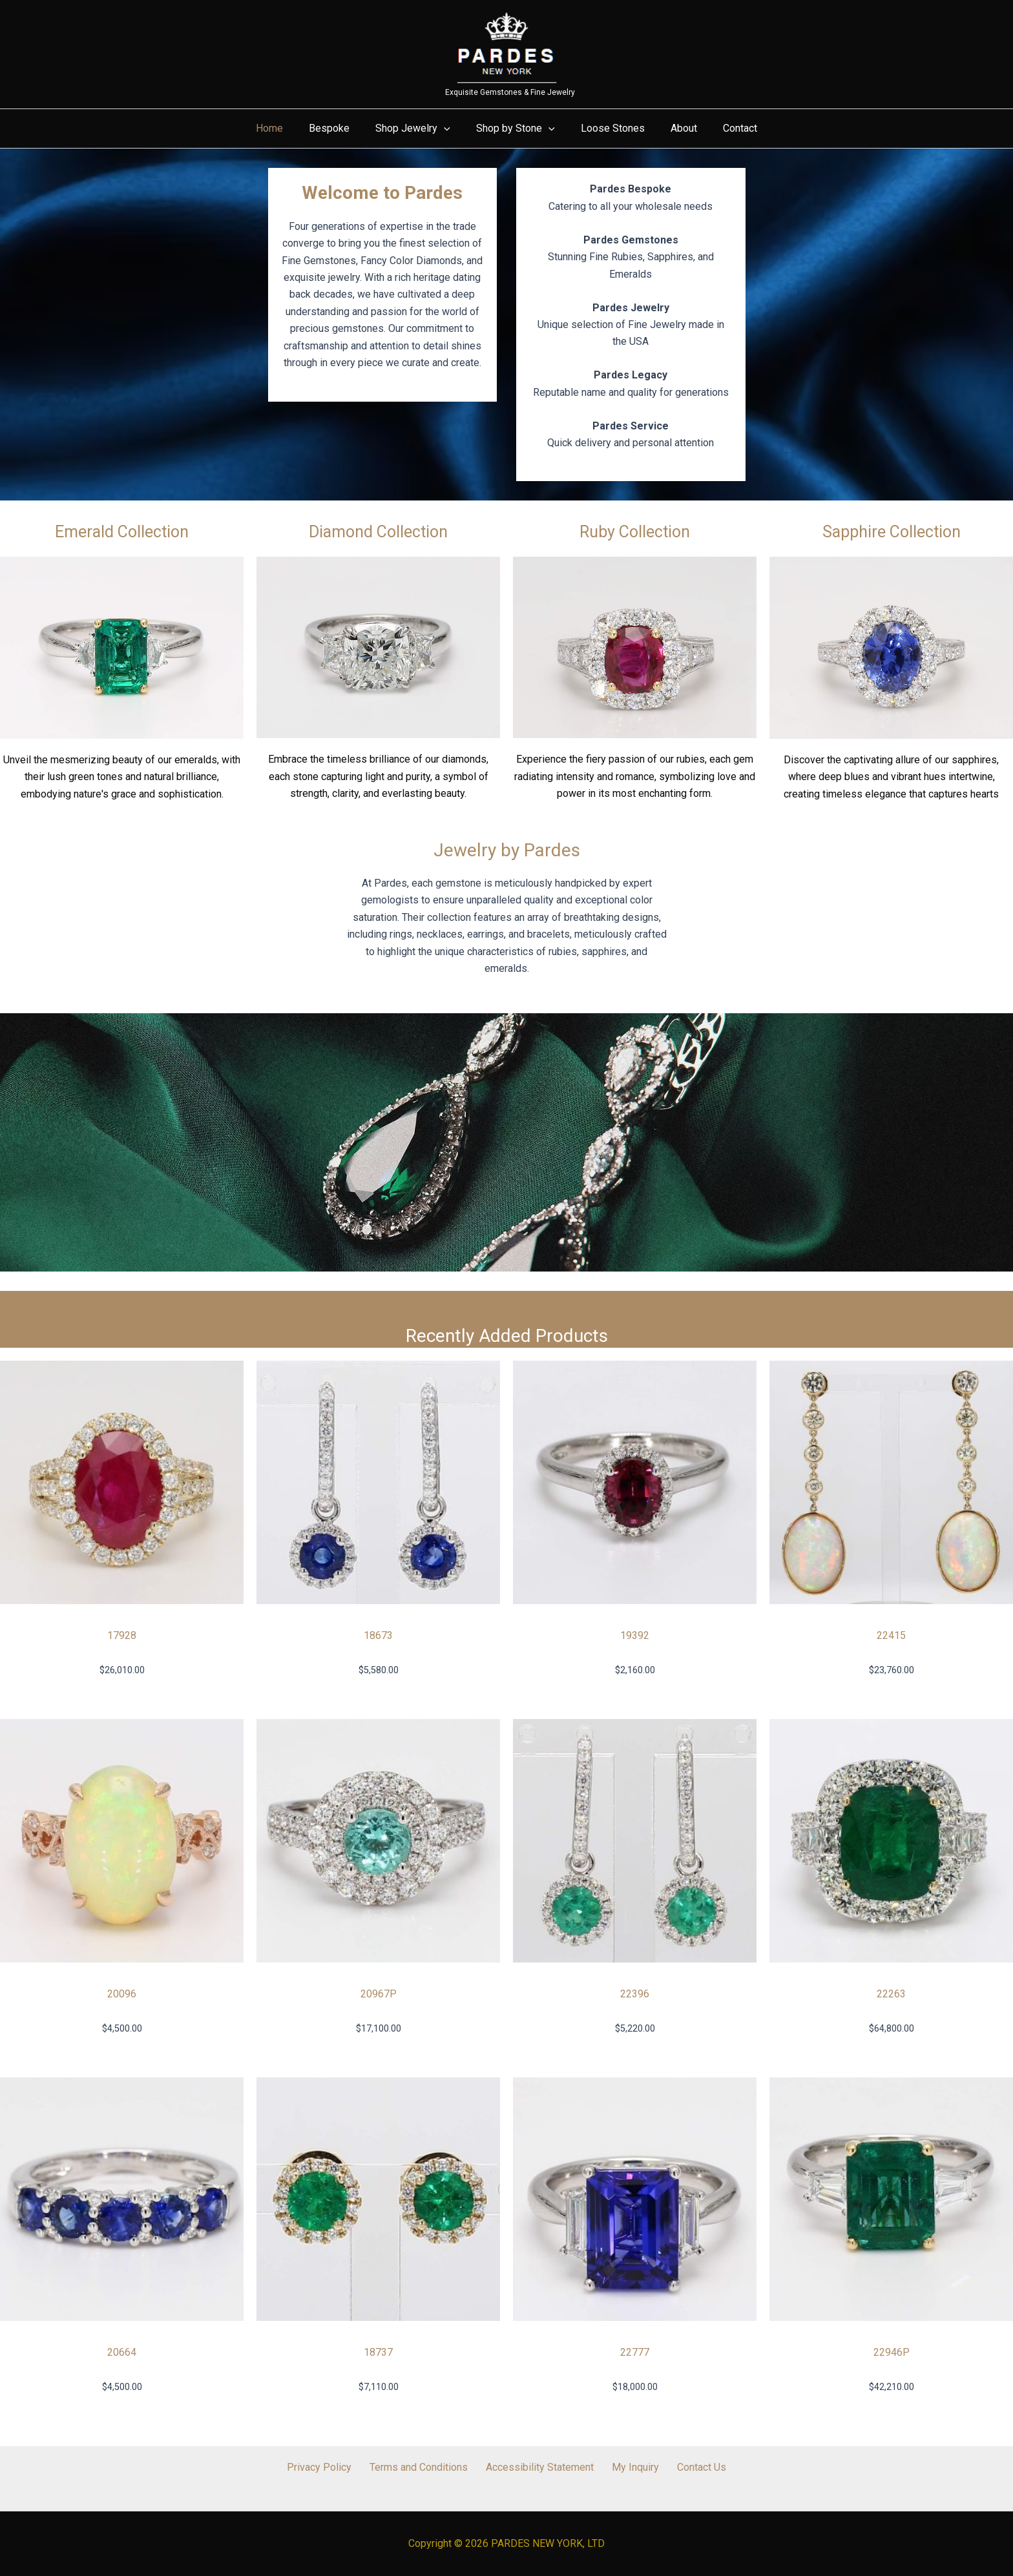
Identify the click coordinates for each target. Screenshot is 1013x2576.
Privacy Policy (334, 2467)
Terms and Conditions (426, 2467)
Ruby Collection (635, 531)
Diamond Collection (378, 531)
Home (284, 128)
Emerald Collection (122, 531)
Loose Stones (608, 128)
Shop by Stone (515, 128)
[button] (449, 128)
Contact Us (686, 2467)
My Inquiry (627, 2467)
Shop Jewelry (418, 128)
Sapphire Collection (891, 531)
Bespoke (339, 128)
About (673, 128)
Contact (724, 128)
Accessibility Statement (540, 2467)
